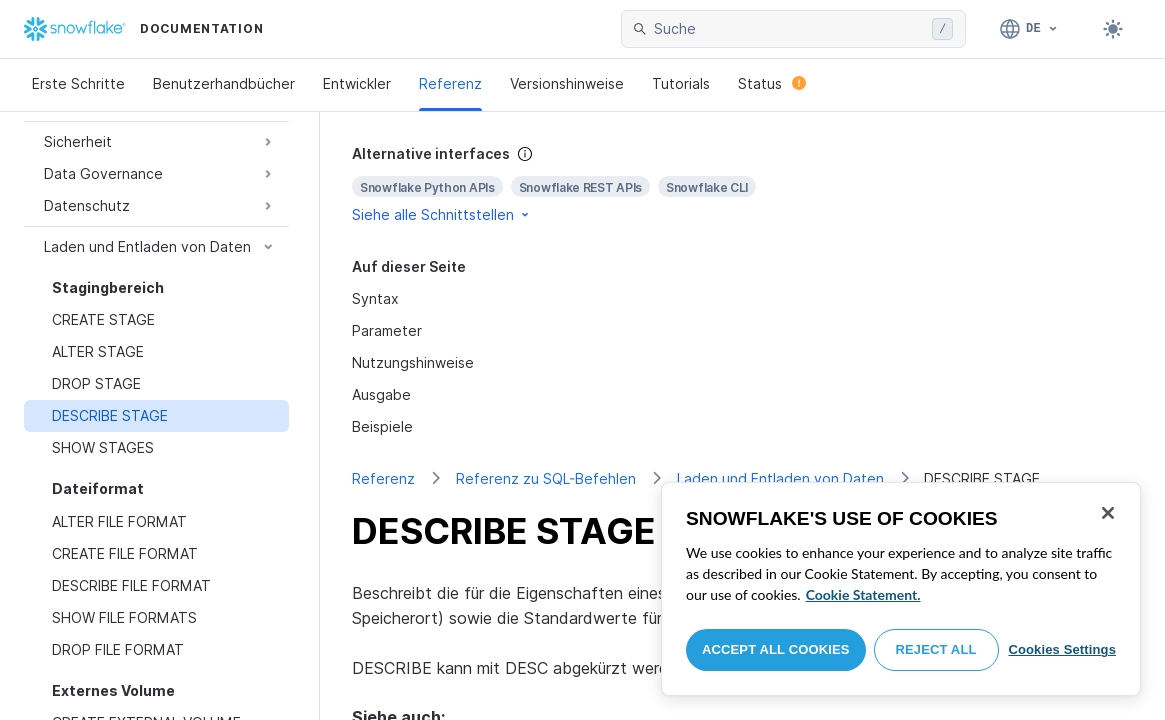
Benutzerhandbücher (224, 83)
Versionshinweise (567, 83)
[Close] (1108, 513)
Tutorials (681, 83)
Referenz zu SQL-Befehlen (546, 478)
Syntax (375, 298)
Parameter (387, 330)
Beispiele (382, 426)
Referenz (450, 83)
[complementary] (742, 184)
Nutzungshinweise (413, 362)
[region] (901, 589)
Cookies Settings (1062, 649)
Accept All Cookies (776, 649)
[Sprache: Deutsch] (1029, 29)
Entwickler (357, 83)
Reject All (936, 649)
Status (772, 83)
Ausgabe (381, 394)
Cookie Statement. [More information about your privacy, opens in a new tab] (863, 594)
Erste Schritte (78, 83)
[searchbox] (789, 29)
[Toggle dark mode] (1113, 29)
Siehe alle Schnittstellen (442, 214)
